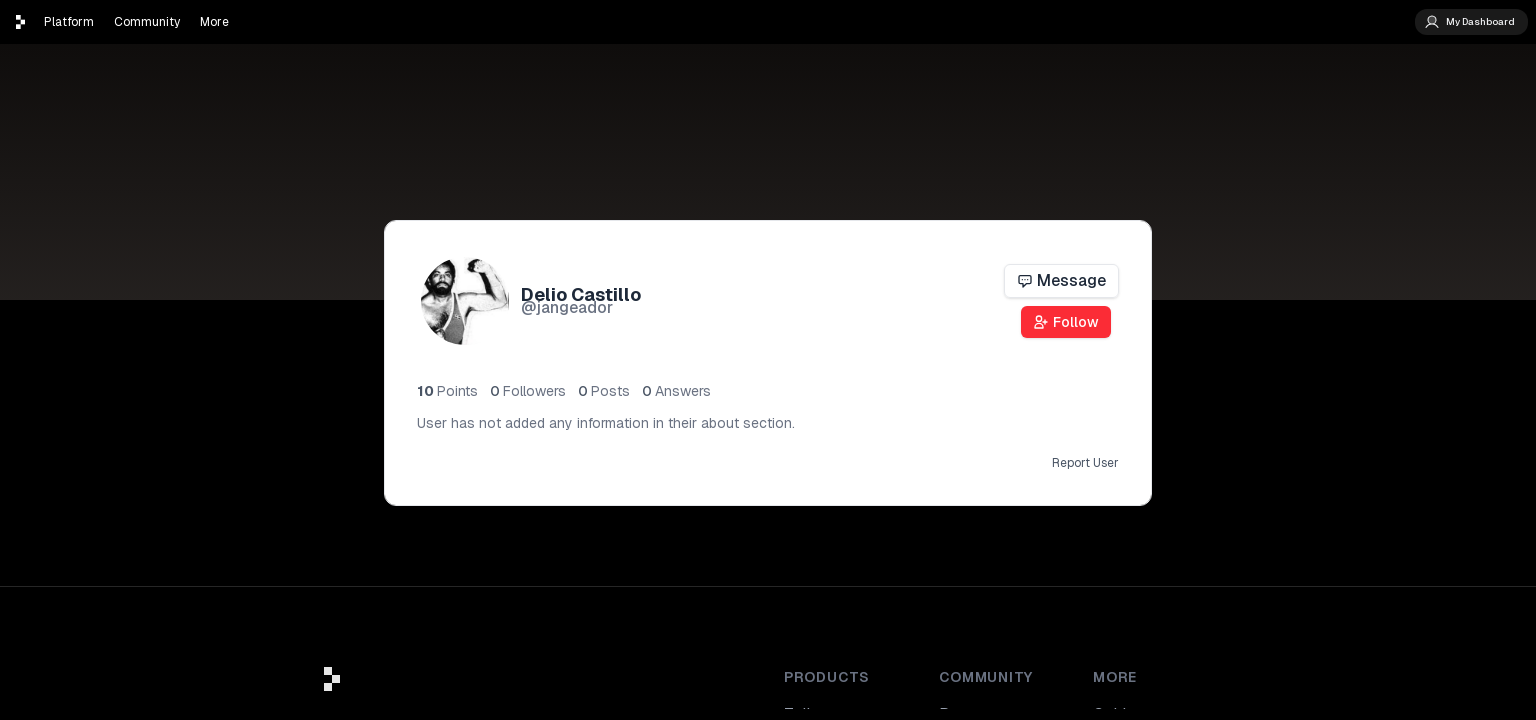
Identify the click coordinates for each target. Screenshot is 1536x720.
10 (447, 391)
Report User (1085, 463)
